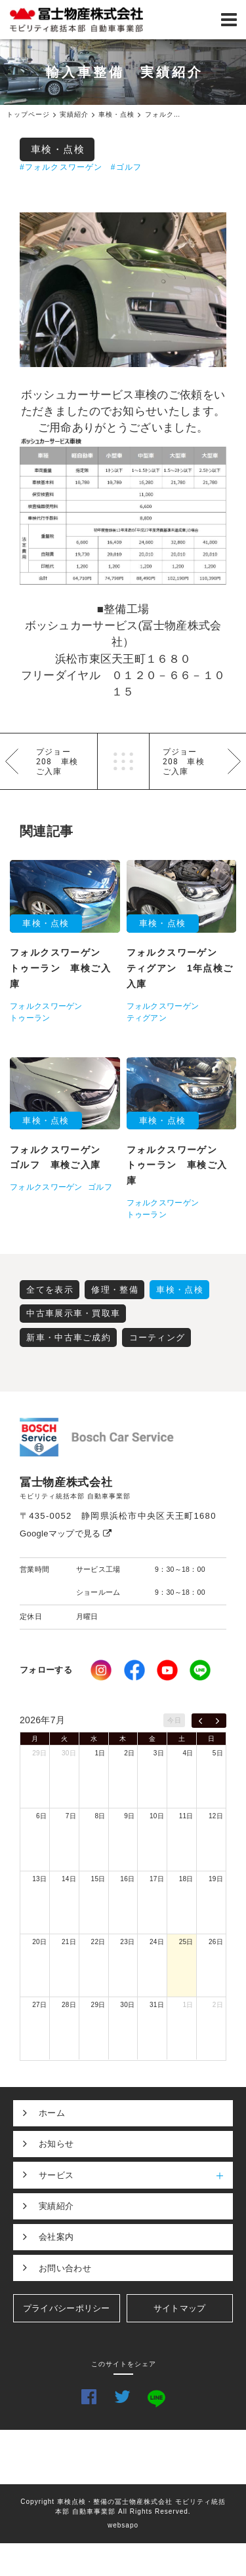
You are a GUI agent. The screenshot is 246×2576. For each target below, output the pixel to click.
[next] (217, 1720)
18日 (186, 1879)
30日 (69, 1753)
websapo (123, 2525)
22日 (98, 1941)
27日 (39, 2004)
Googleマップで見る (66, 1533)
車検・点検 (58, 149)
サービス (136, 2175)
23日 (127, 1941)
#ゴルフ (126, 167)
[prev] (200, 1720)
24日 (157, 1941)
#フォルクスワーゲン (61, 167)
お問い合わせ (65, 2268)
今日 (174, 1720)
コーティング (157, 1337)
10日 (157, 1816)
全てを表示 (49, 1290)
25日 (186, 1941)
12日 (216, 1816)
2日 (129, 1753)
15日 (98, 1879)
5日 (218, 1753)
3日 (159, 1753)
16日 (127, 1879)
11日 (186, 1816)
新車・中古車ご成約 (68, 1337)
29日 (39, 1753)
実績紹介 (56, 2206)
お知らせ (56, 2144)
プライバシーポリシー (66, 2308)
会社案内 (56, 2237)
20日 (39, 1941)
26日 (216, 1941)
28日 (69, 2004)
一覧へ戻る (123, 761)
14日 (69, 1879)
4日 (188, 1753)
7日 (71, 1816)
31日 (157, 2004)
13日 (39, 1879)
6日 (41, 1816)
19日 (216, 1879)
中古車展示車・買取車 (73, 1313)
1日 (99, 1753)
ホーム (52, 2113)
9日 (129, 1816)
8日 (99, 1816)
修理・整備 (114, 1290)
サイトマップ (180, 2308)
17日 (157, 1879)
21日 (69, 1941)
